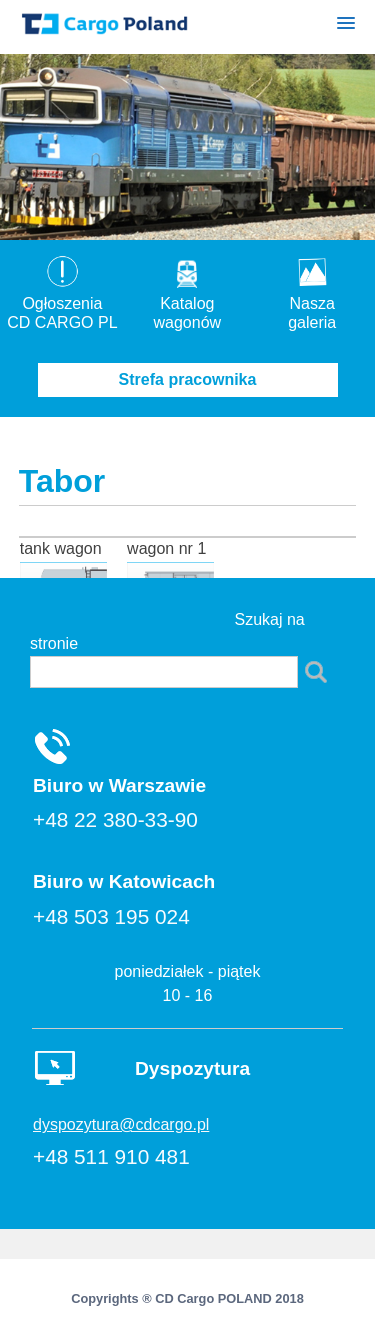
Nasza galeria (312, 303)
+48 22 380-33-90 (115, 819)
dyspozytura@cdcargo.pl (121, 1124)
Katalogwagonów (188, 303)
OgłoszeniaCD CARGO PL (62, 303)
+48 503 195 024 (111, 916)
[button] (346, 26)
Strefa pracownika (188, 379)
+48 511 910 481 (111, 1156)
